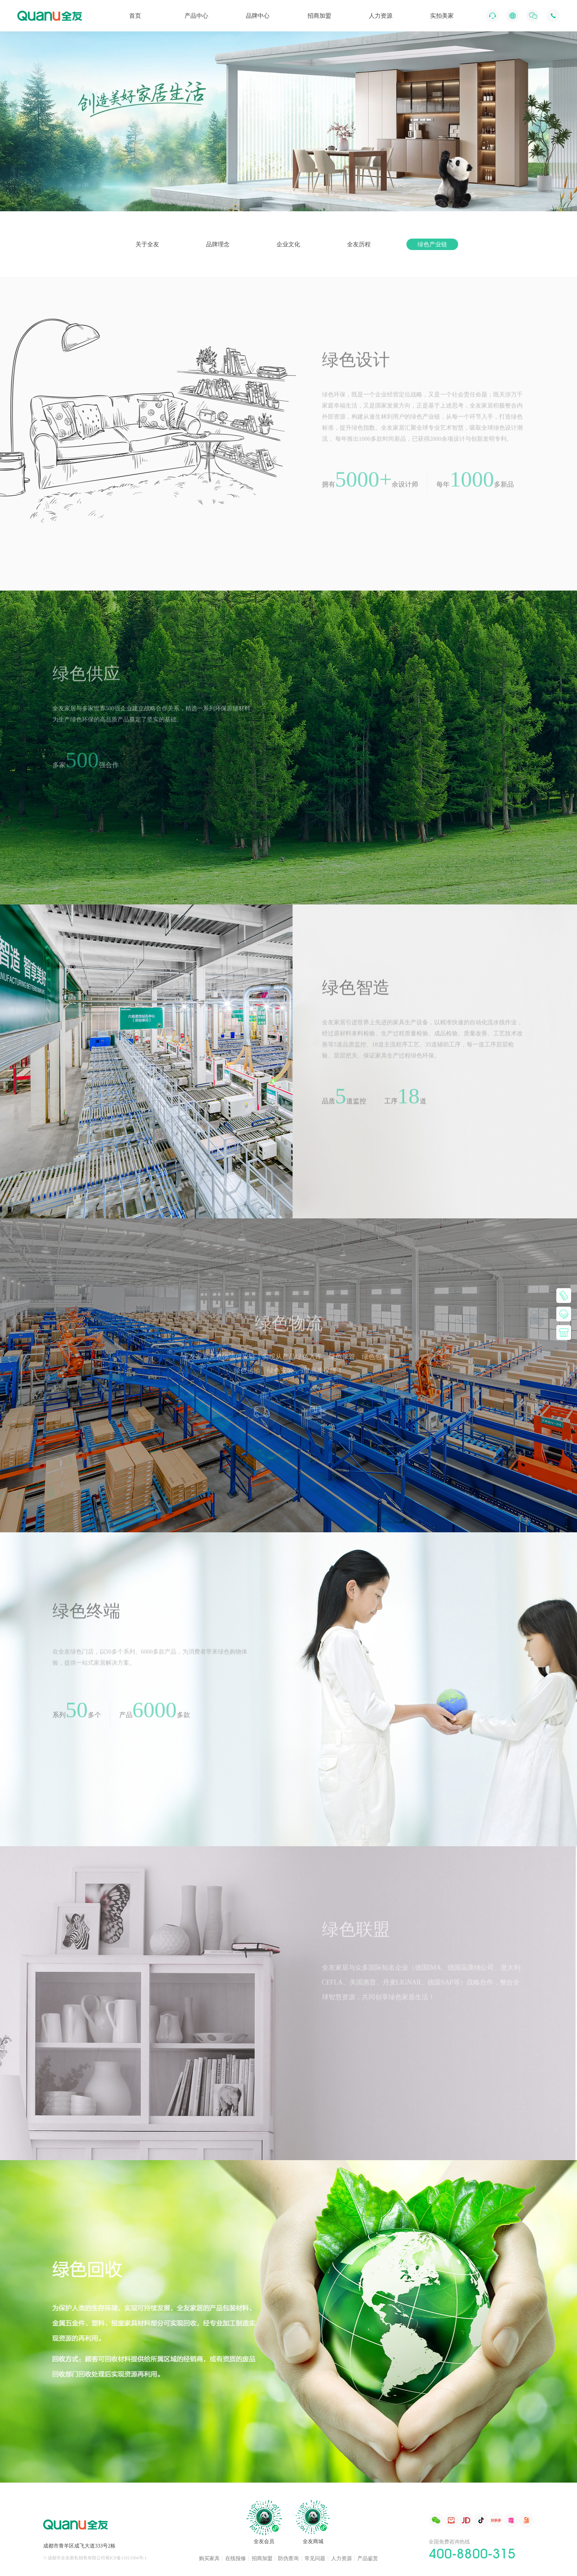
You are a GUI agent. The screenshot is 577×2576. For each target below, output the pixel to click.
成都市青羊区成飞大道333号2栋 (79, 2546)
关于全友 (147, 244)
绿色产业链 (432, 244)
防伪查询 (288, 2558)
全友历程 (359, 244)
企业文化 (288, 244)
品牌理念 (218, 244)
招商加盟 (262, 2558)
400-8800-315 (472, 2553)
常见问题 (315, 2558)
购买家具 (209, 2558)
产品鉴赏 (367, 2558)
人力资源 (341, 2558)
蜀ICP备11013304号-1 (126, 2557)
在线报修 (235, 2558)
